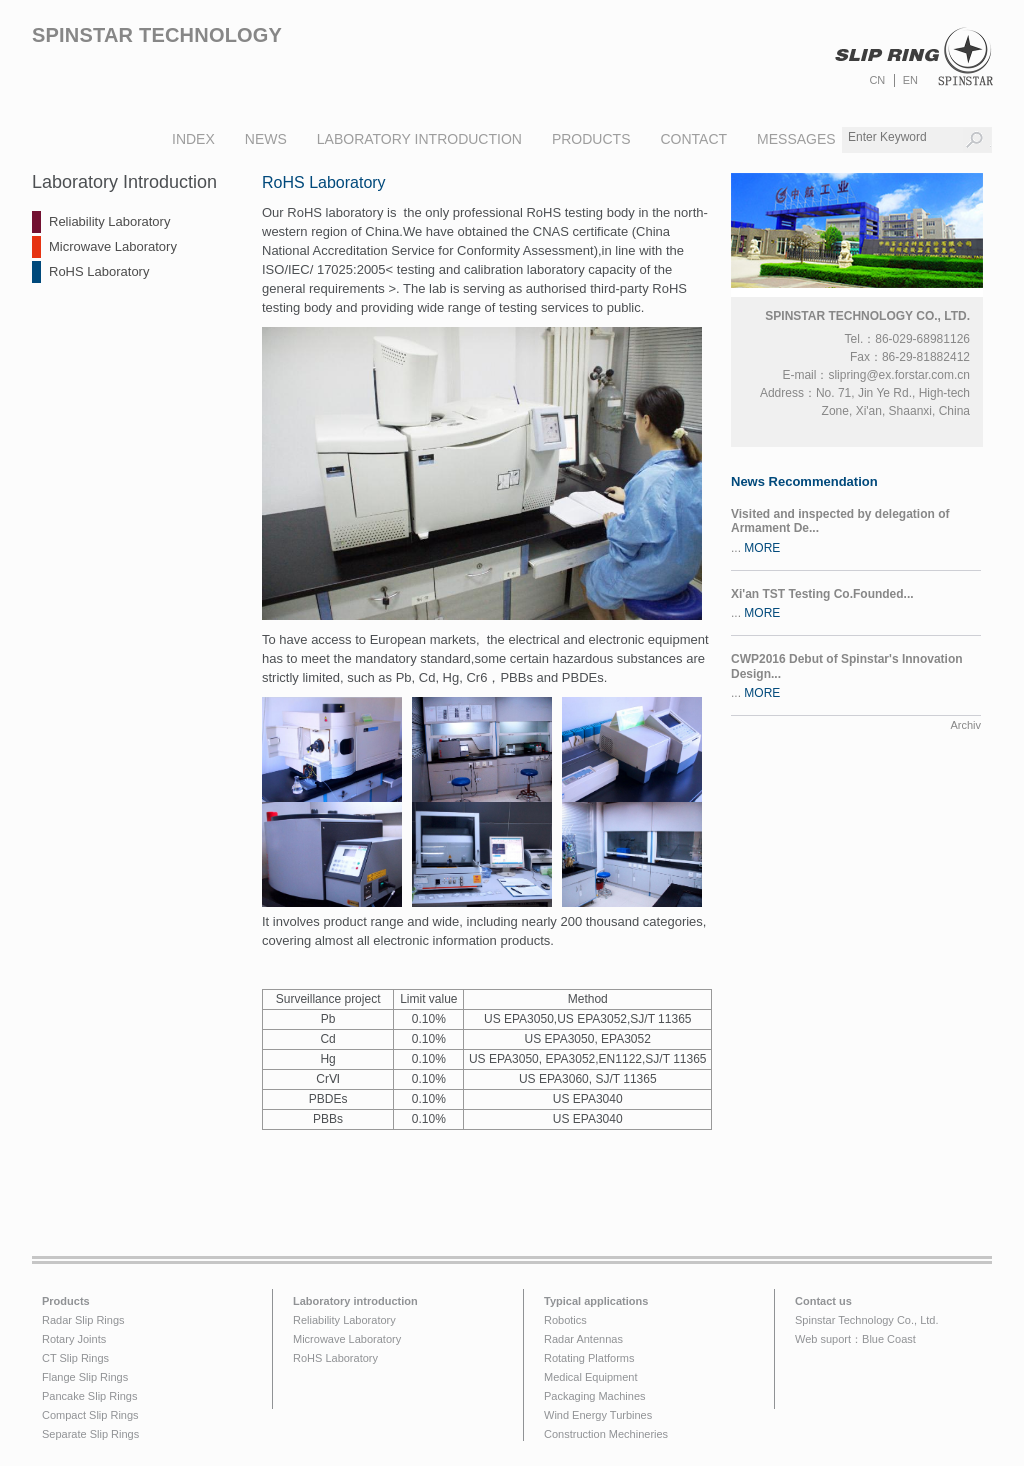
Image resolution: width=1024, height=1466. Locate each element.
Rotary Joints (74, 1339)
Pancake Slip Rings (89, 1396)
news (266, 139)
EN (910, 80)
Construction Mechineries (606, 1434)
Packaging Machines (595, 1396)
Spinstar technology (157, 35)
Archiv (965, 725)
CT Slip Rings (75, 1358)
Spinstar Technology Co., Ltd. (867, 1320)
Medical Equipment (591, 1377)
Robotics (565, 1320)
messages (796, 139)
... (856, 531)
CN (877, 80)
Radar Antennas (583, 1339)
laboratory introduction (419, 139)
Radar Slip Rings (83, 1320)
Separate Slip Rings (90, 1434)
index (193, 139)
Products (66, 1301)
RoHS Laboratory (99, 271)
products (591, 139)
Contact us (823, 1301)
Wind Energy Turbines (598, 1415)
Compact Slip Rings (90, 1415)
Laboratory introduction (355, 1301)
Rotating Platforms (589, 1358)
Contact (693, 139)
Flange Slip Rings (85, 1377)
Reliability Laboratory (109, 221)
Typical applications (596, 1301)
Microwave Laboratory (113, 246)
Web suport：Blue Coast (855, 1339)
